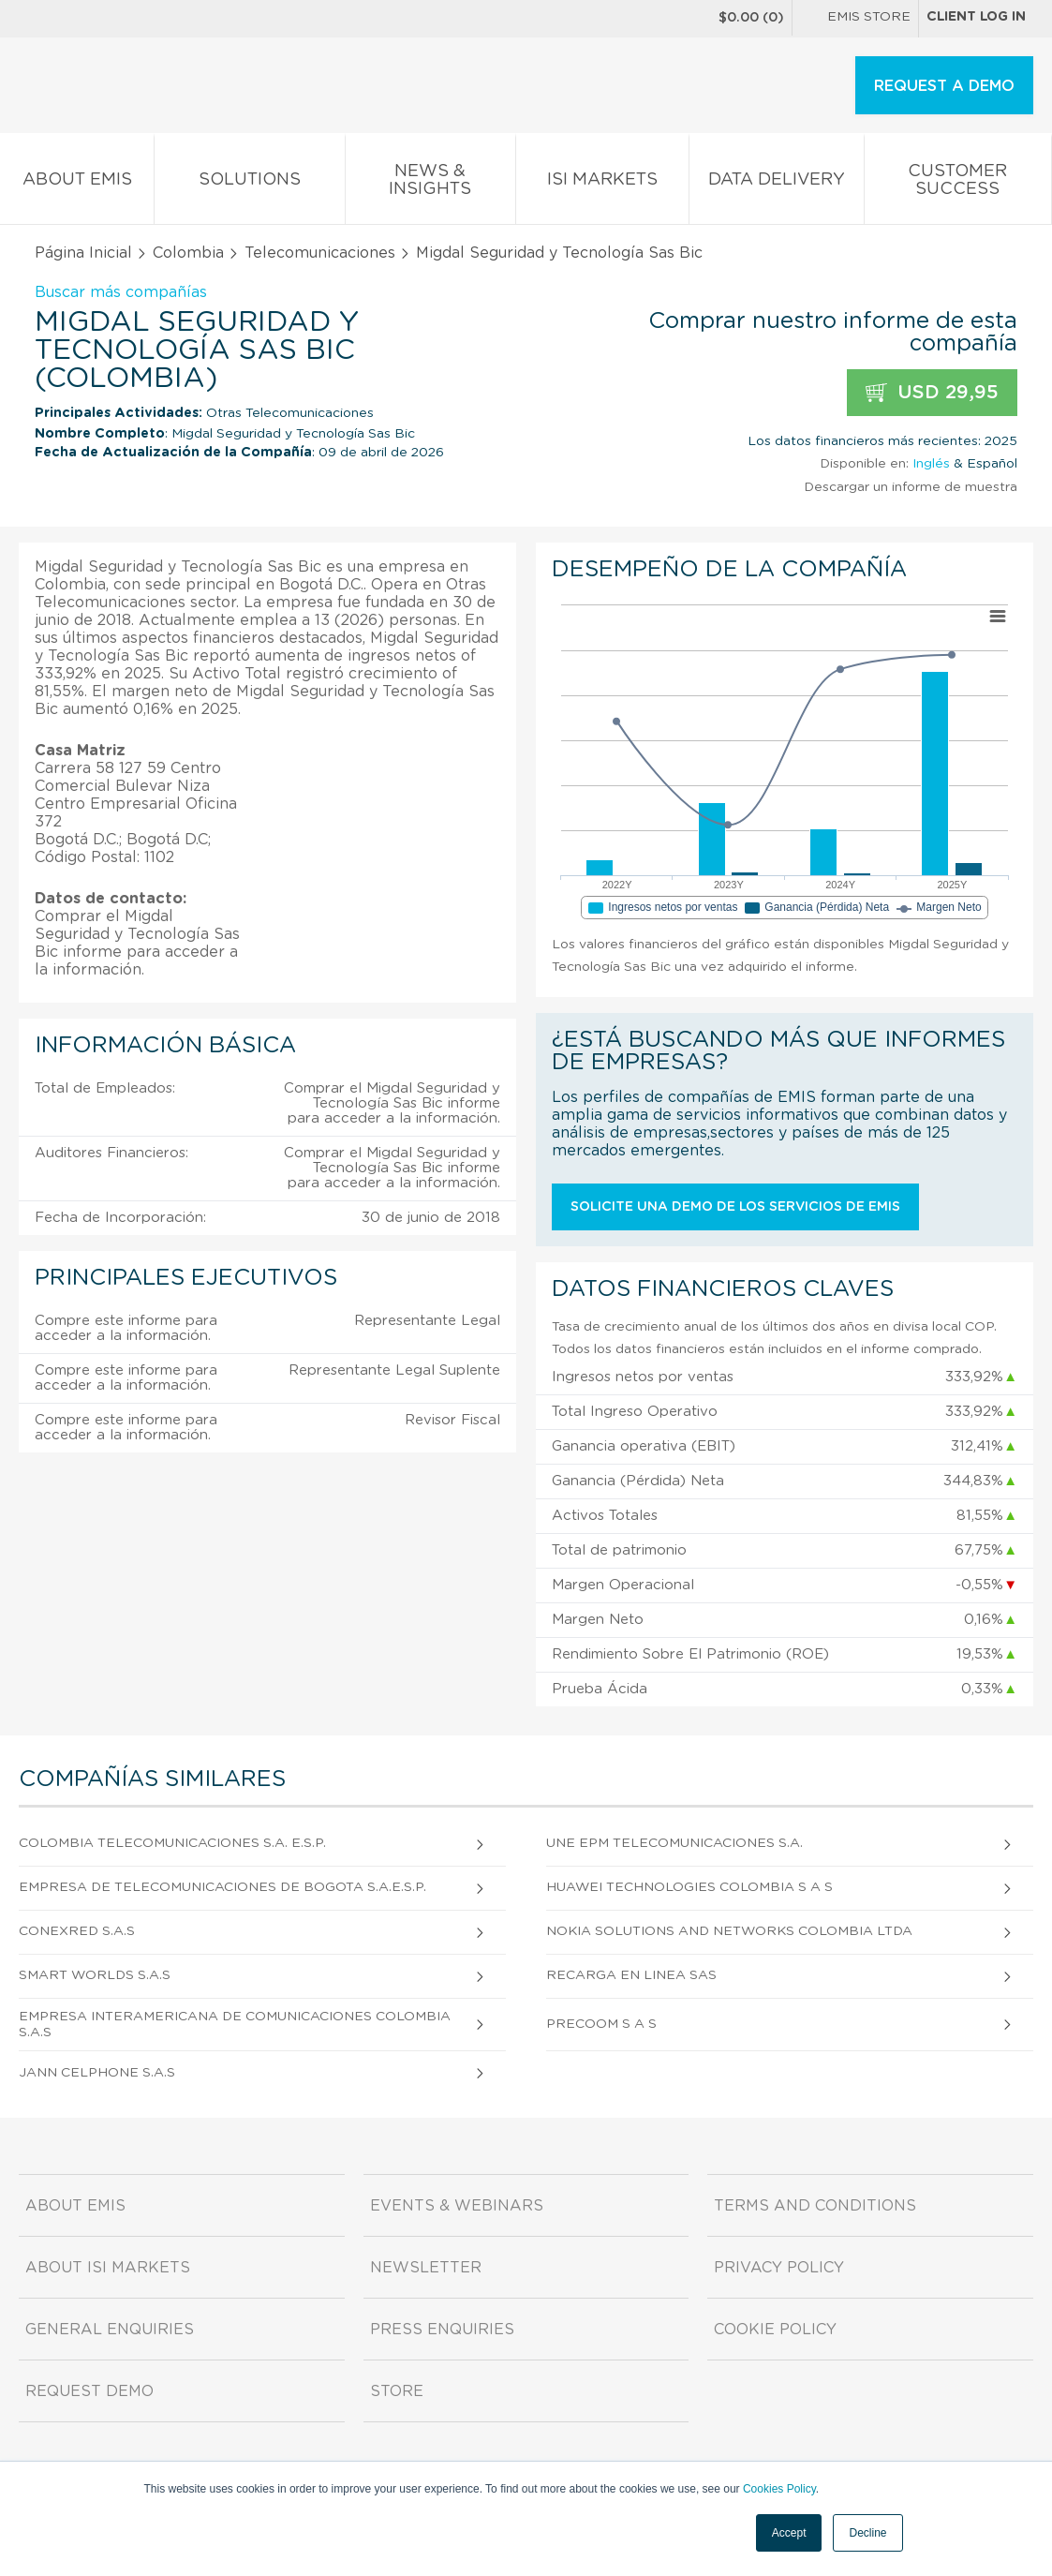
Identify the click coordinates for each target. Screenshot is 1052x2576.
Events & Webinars (456, 2205)
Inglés (931, 463)
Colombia (188, 253)
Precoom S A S (601, 2024)
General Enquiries (109, 2329)
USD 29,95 (932, 393)
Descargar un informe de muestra (910, 487)
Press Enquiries (442, 2329)
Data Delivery (776, 183)
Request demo (89, 2391)
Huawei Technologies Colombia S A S (689, 1887)
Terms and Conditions (815, 2205)
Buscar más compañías (121, 292)
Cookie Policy (775, 2329)
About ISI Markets (107, 2267)
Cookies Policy (779, 2488)
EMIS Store (855, 18)
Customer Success (957, 183)
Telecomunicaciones (319, 253)
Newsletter (426, 2267)
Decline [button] (867, 2532)
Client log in (976, 16)
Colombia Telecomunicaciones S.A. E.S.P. (172, 1843)
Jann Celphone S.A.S (97, 2072)
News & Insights (430, 183)
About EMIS (77, 183)
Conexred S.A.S (77, 1931)
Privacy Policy (779, 2267)
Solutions (249, 183)
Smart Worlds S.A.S (94, 1975)
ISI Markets (602, 183)
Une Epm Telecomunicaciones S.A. (674, 1843)
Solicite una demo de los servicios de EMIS (735, 1207)
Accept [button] (789, 2532)
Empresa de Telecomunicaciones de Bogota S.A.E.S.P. (222, 1887)
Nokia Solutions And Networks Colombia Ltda (729, 1931)
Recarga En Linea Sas (631, 1975)
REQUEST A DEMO (944, 86)
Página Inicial (83, 253)
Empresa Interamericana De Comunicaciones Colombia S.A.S (235, 2024)
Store (396, 2391)
